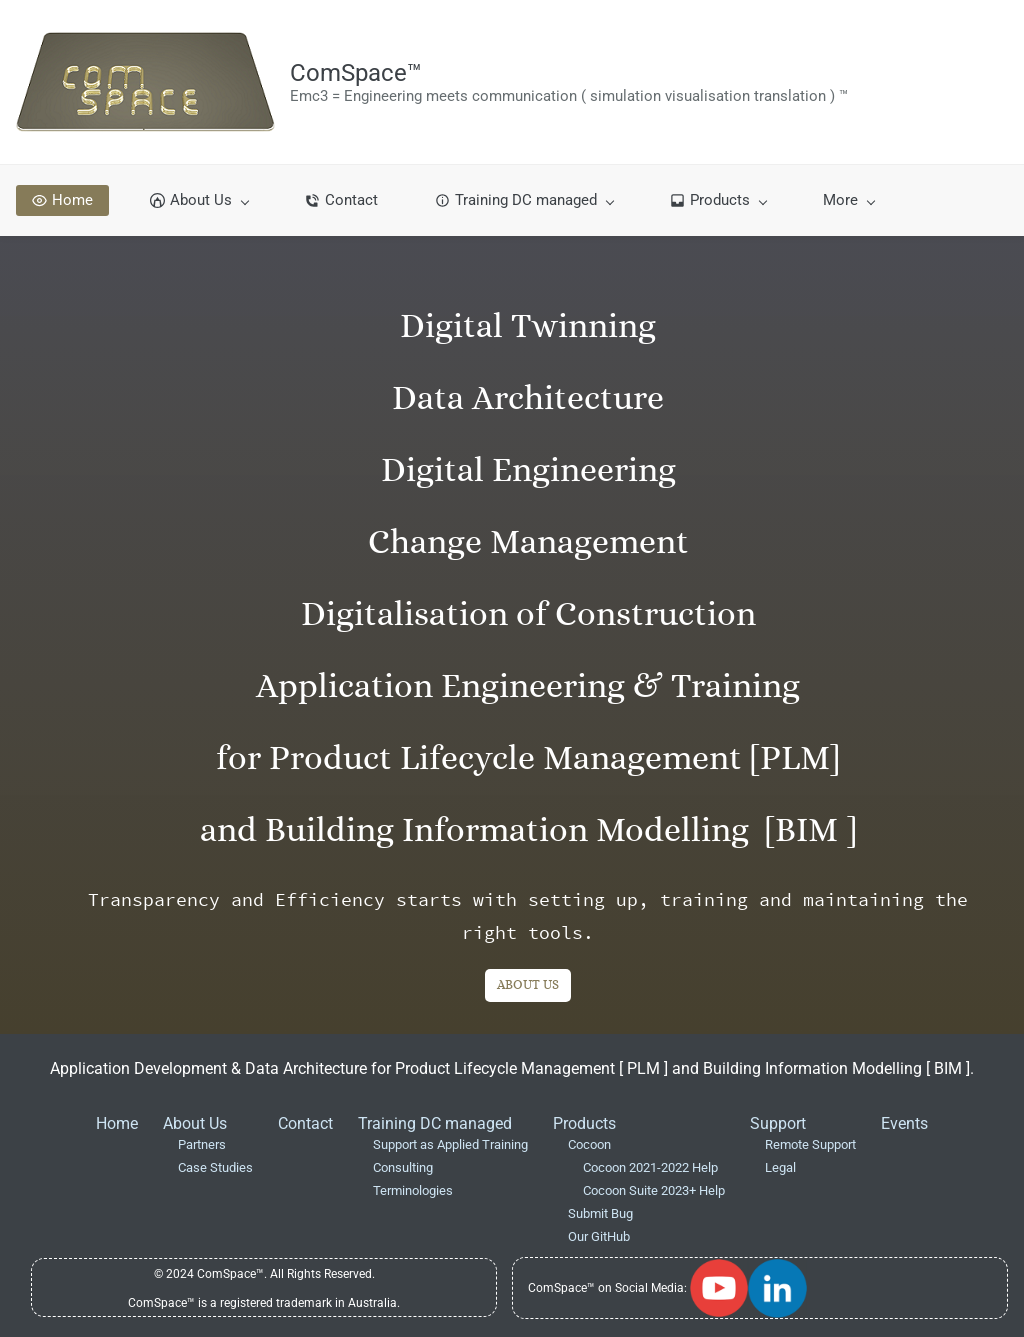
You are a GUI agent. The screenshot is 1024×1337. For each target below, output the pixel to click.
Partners (202, 1144)
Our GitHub (599, 1236)
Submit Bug (600, 1213)
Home (117, 1123)
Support (778, 1123)
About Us (195, 1123)
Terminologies (413, 1190)
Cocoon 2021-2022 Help (650, 1167)
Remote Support (810, 1144)
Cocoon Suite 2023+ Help (654, 1190)
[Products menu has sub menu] (718, 200)
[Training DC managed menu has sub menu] (524, 200)
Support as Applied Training (450, 1144)
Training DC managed (435, 1123)
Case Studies (215, 1167)
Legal (780, 1167)
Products (584, 1123)
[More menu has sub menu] (848, 200)
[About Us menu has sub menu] (199, 200)
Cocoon (589, 1144)
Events (904, 1123)
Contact (305, 1123)
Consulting (403, 1167)
